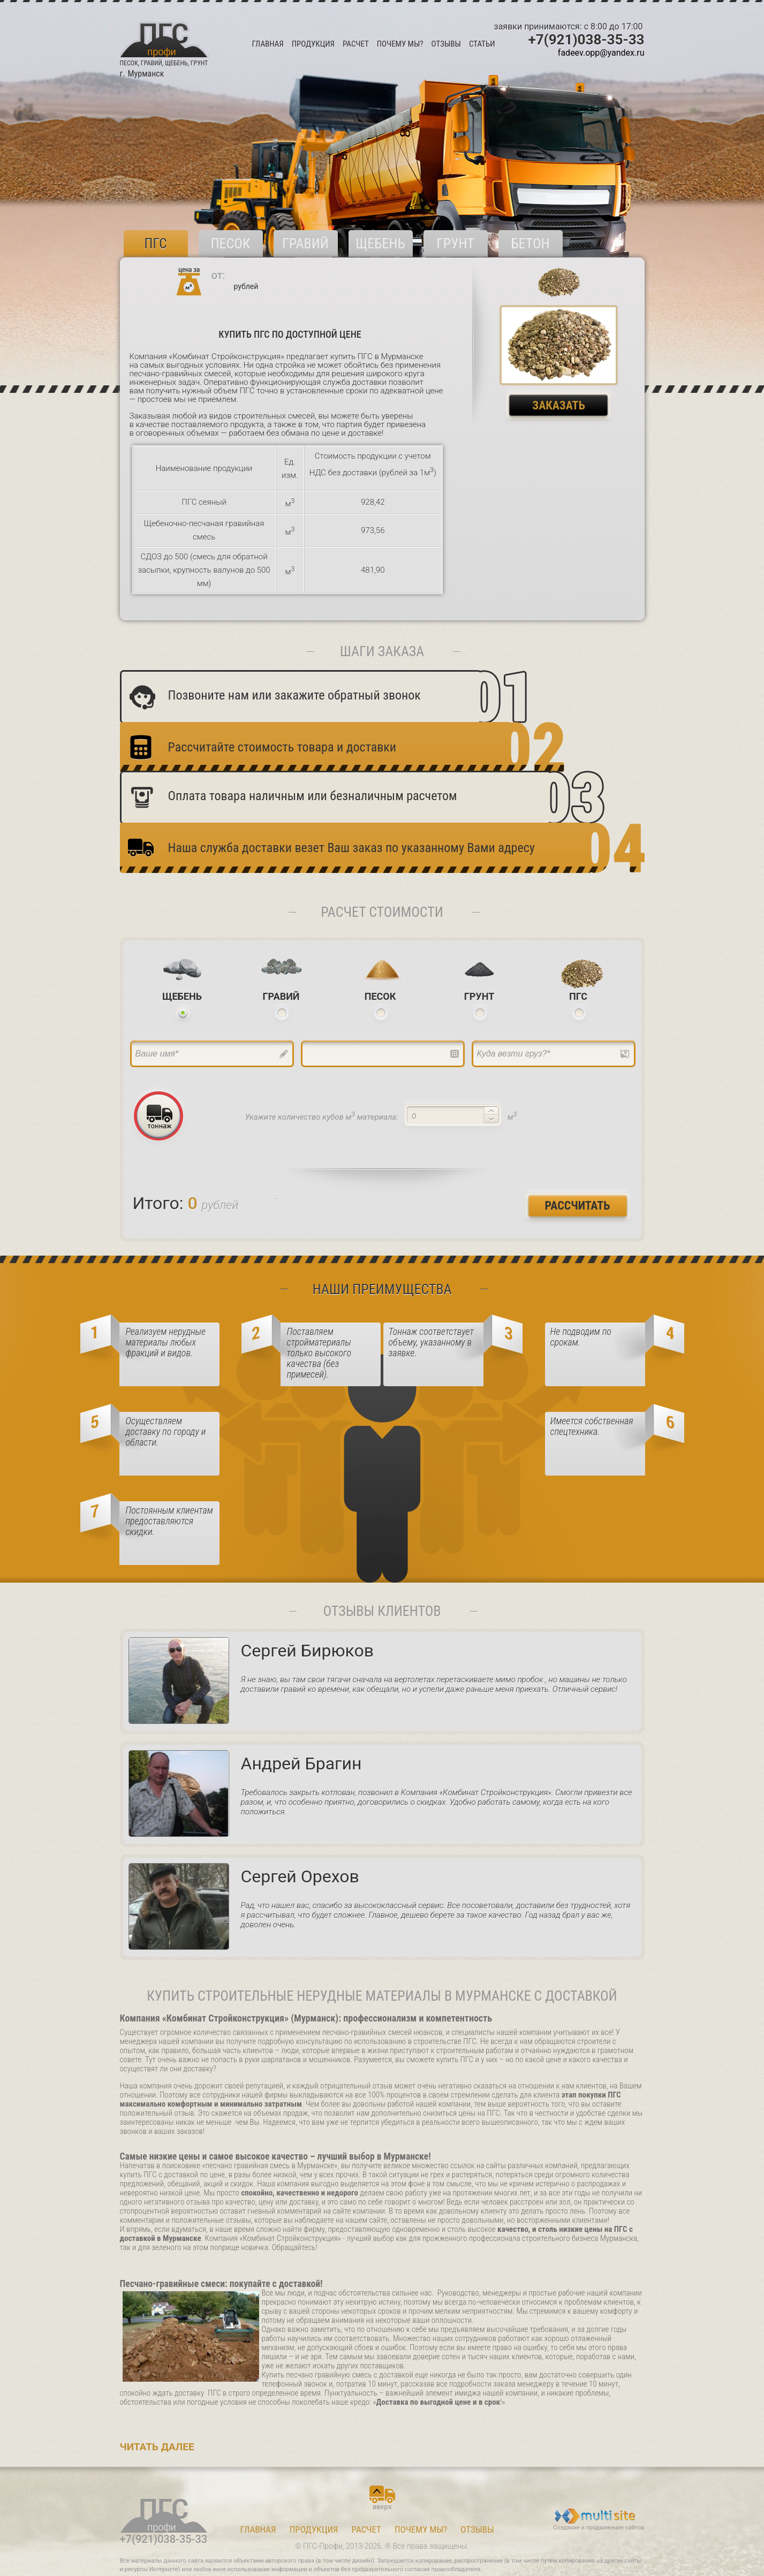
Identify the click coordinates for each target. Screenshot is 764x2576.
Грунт (455, 243)
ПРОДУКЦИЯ (313, 44)
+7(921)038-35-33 (586, 40)
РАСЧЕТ (356, 44)
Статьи (482, 44)
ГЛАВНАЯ (268, 44)
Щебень (380, 243)
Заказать (558, 405)
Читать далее (157, 2447)
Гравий (305, 243)
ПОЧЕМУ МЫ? (400, 44)
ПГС (155, 243)
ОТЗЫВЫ (446, 44)
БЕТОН (530, 243)
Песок (230, 243)
